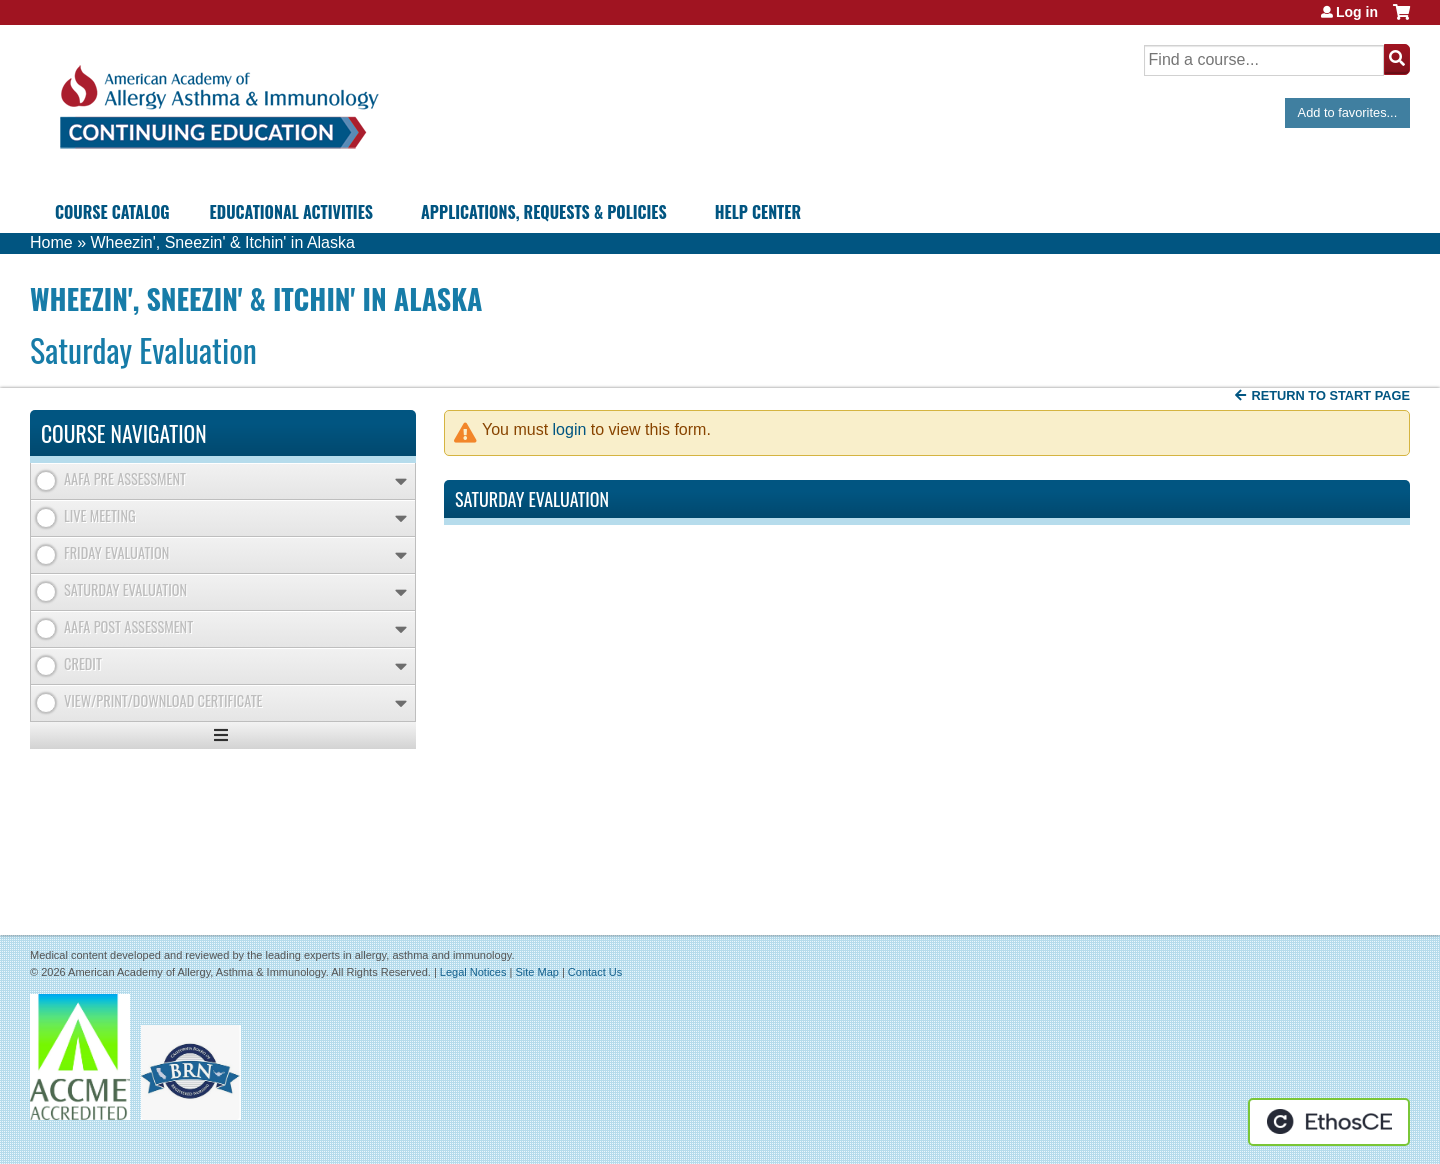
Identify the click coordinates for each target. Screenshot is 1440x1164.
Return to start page (1330, 395)
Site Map (536, 972)
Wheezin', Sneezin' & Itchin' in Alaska (222, 242)
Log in (1357, 12)
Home (51, 242)
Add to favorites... (1348, 112)
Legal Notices (473, 972)
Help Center (758, 212)
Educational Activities (291, 212)
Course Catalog (112, 212)
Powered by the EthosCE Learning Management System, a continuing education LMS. (1329, 1122)
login (570, 429)
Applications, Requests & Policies (544, 212)
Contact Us (595, 972)
